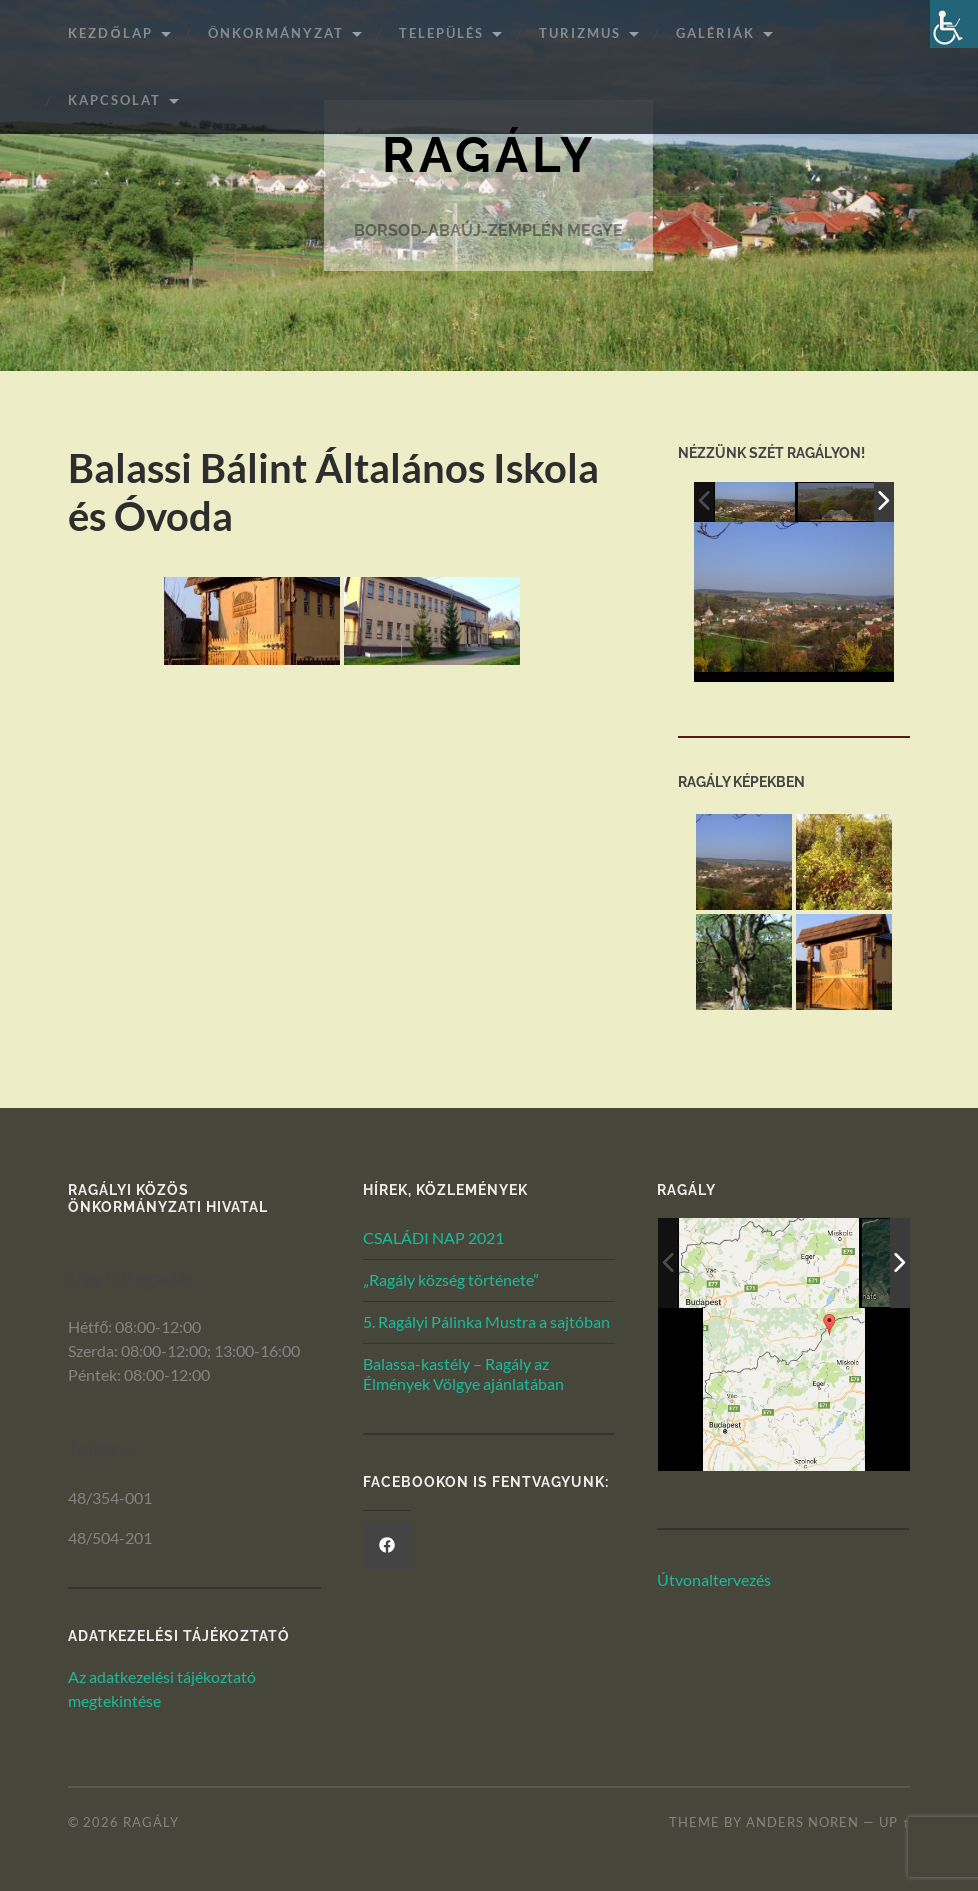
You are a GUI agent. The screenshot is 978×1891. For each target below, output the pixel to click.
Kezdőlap (110, 33)
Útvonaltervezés (714, 1579)
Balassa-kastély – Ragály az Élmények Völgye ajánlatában (463, 1374)
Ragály (489, 154)
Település (441, 33)
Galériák (715, 33)
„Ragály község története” (451, 1279)
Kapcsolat (114, 100)
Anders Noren (802, 1822)
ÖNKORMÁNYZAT (276, 33)
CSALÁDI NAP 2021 (433, 1237)
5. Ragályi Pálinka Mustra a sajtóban (486, 1321)
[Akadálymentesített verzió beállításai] (954, 24)
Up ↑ (894, 1822)
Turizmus (580, 33)
